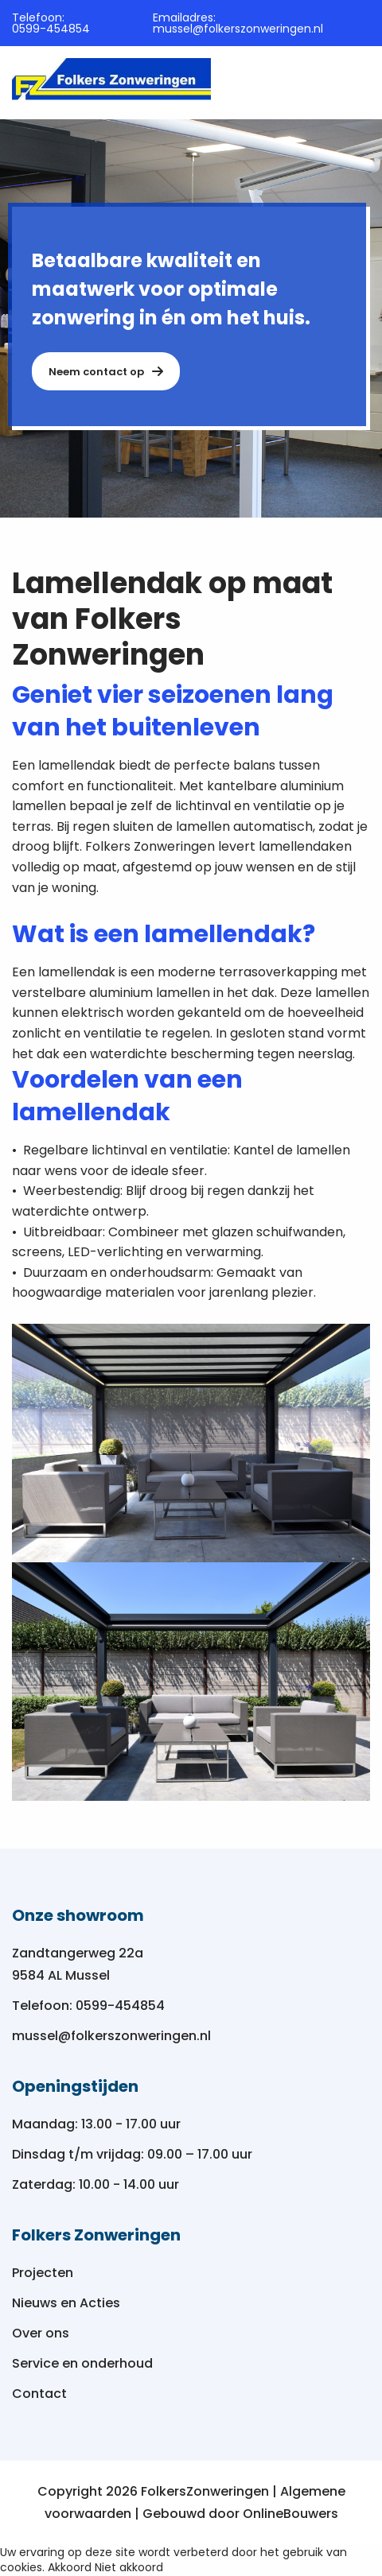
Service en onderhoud (82, 2363)
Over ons (40, 2333)
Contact (39, 2393)
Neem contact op (106, 371)
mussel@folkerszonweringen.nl (238, 28)
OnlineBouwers (290, 2513)
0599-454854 (51, 28)
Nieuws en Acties (66, 2303)
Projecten (42, 2273)
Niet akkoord (129, 2567)
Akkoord (70, 2567)
